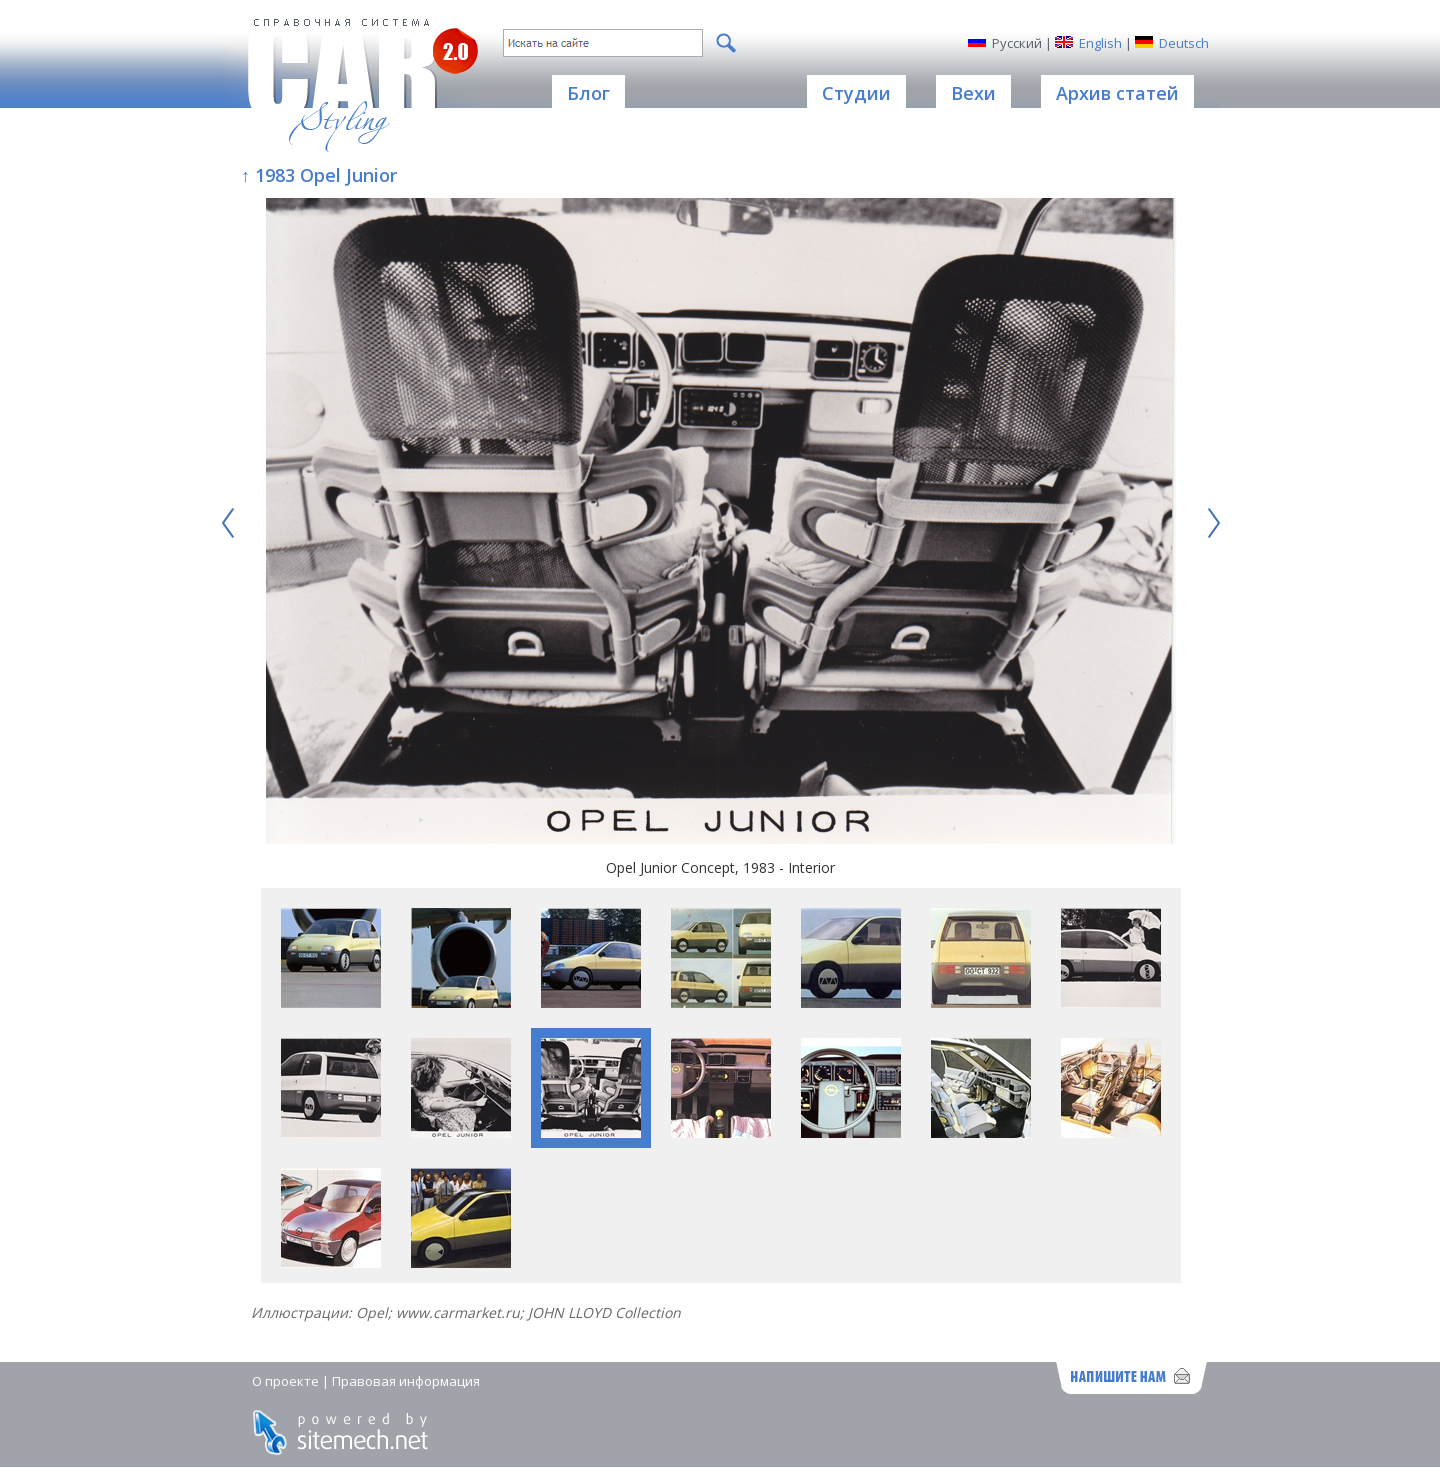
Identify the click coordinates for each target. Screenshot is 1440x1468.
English (1100, 43)
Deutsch (1184, 43)
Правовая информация (406, 1381)
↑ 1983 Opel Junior (319, 175)
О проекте (285, 1381)
